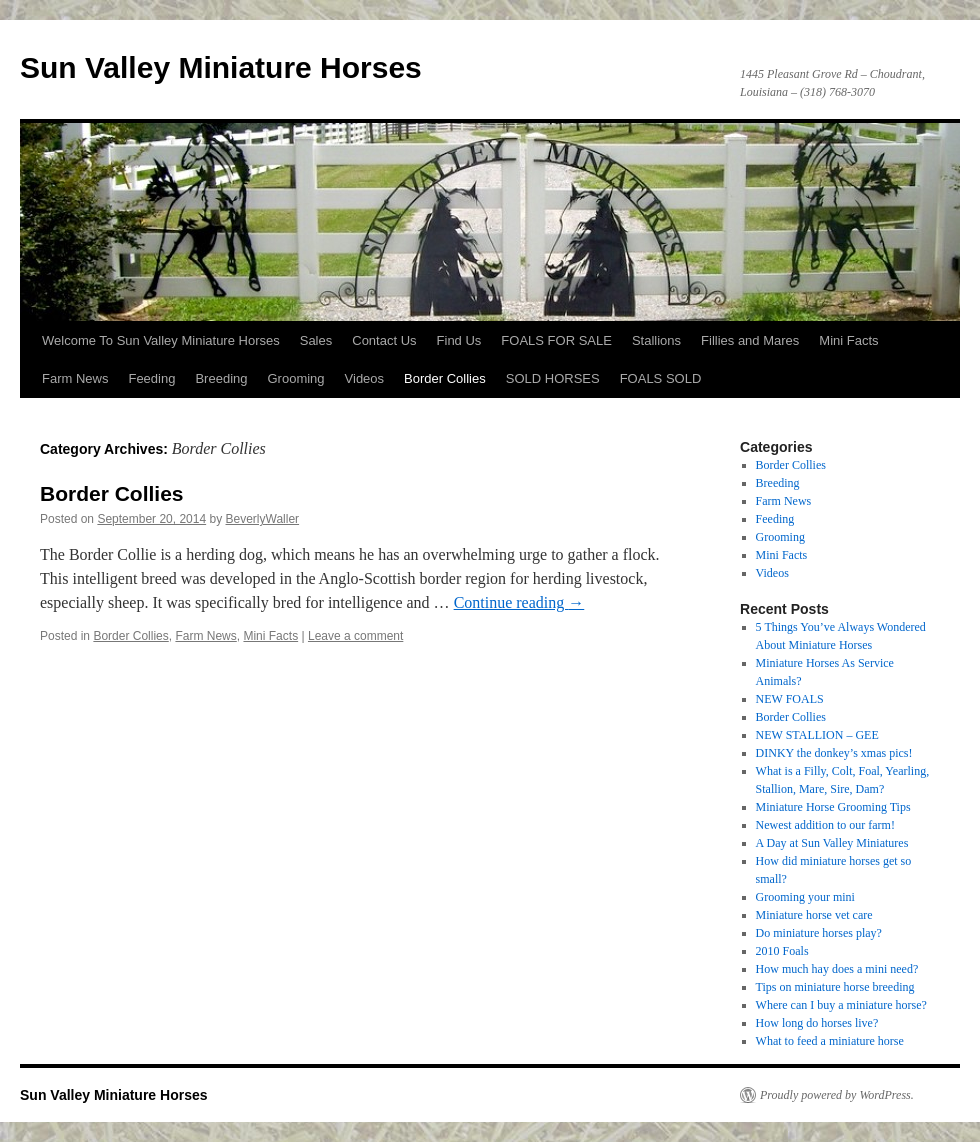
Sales (316, 340)
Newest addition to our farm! (825, 825)
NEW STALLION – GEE (817, 735)
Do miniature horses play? (819, 933)
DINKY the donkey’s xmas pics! (834, 753)
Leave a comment (355, 636)
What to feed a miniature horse (830, 1041)
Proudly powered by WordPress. (837, 1095)
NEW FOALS (790, 699)
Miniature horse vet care (814, 915)
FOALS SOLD (661, 378)
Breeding (221, 378)
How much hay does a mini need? (837, 969)
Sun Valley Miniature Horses (221, 67)
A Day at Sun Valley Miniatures (832, 843)
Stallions (656, 340)
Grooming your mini (805, 897)
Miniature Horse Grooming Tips (833, 807)
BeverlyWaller (263, 519)
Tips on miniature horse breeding (835, 987)
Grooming (295, 378)
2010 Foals (782, 951)
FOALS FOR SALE (556, 340)
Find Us (459, 340)
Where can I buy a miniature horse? (841, 1005)
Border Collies (445, 378)
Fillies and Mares (750, 340)
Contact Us (384, 340)
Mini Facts (848, 340)
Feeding (151, 378)
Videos (365, 378)
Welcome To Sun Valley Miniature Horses (161, 340)
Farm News (75, 378)
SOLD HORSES (553, 378)
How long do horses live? (817, 1023)
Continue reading (519, 602)
